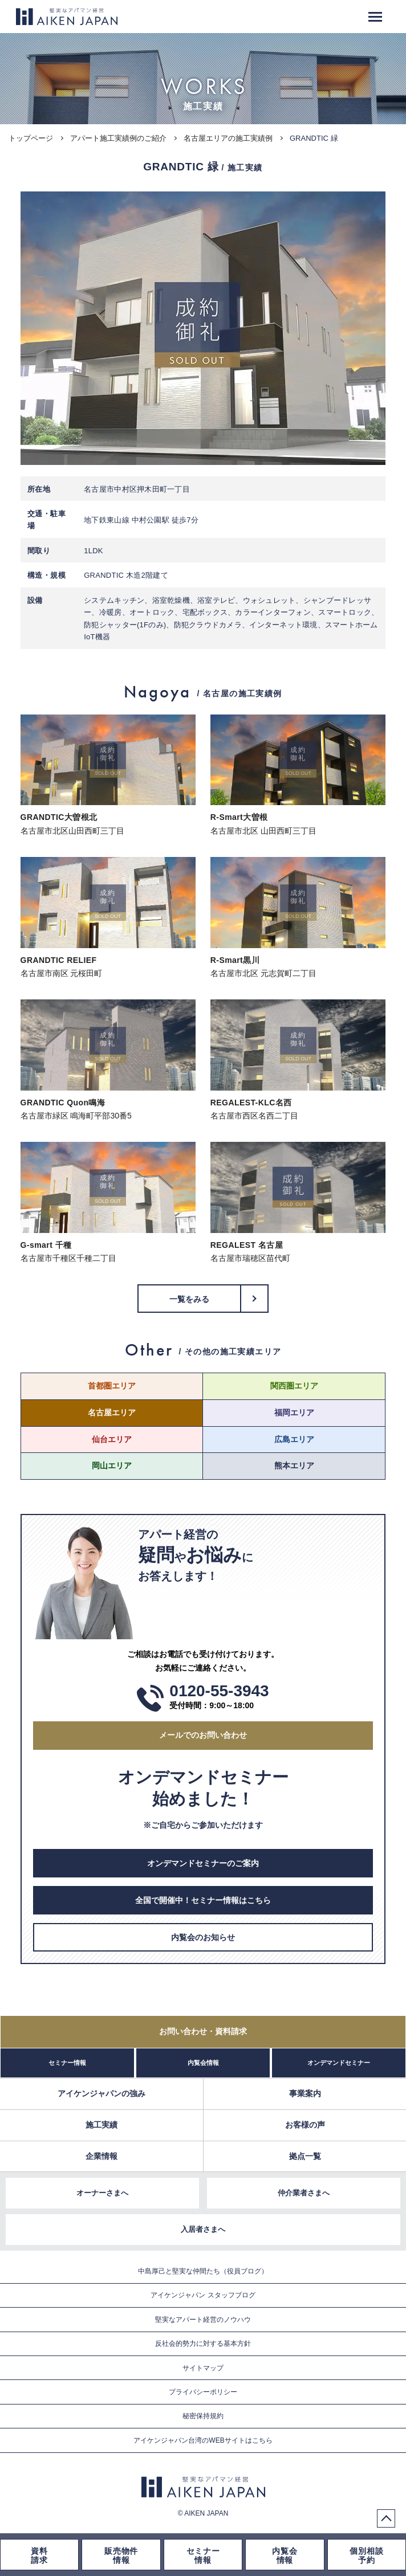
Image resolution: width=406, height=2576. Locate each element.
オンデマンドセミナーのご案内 (203, 1863)
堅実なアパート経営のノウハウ (203, 2320)
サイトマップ (203, 2368)
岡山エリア (112, 1465)
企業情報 (101, 2156)
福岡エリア (294, 1412)
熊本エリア (294, 1465)
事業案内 (305, 2093)
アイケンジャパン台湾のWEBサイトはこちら (202, 2440)
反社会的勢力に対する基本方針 (203, 2344)
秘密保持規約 (203, 2416)
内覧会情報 (203, 2062)
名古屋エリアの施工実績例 (228, 138)
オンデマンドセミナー (338, 2062)
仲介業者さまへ (304, 2193)
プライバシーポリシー (203, 2392)
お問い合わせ (203, 2031)
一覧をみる (189, 1299)
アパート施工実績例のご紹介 (118, 138)
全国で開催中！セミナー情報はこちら (203, 1900)
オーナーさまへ (102, 2193)
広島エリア (294, 1439)
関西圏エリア (294, 1385)
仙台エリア (112, 1439)
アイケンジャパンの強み (101, 2093)
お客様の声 (305, 2124)
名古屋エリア (112, 1412)
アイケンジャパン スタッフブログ (203, 2295)
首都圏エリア (112, 1385)
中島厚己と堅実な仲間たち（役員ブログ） (203, 2271)
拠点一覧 (305, 2156)
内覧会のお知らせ (203, 1937)
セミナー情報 (67, 2062)
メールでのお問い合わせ (203, 1735)
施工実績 (101, 2124)
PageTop (386, 2518)
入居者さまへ (203, 2229)
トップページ (31, 138)
